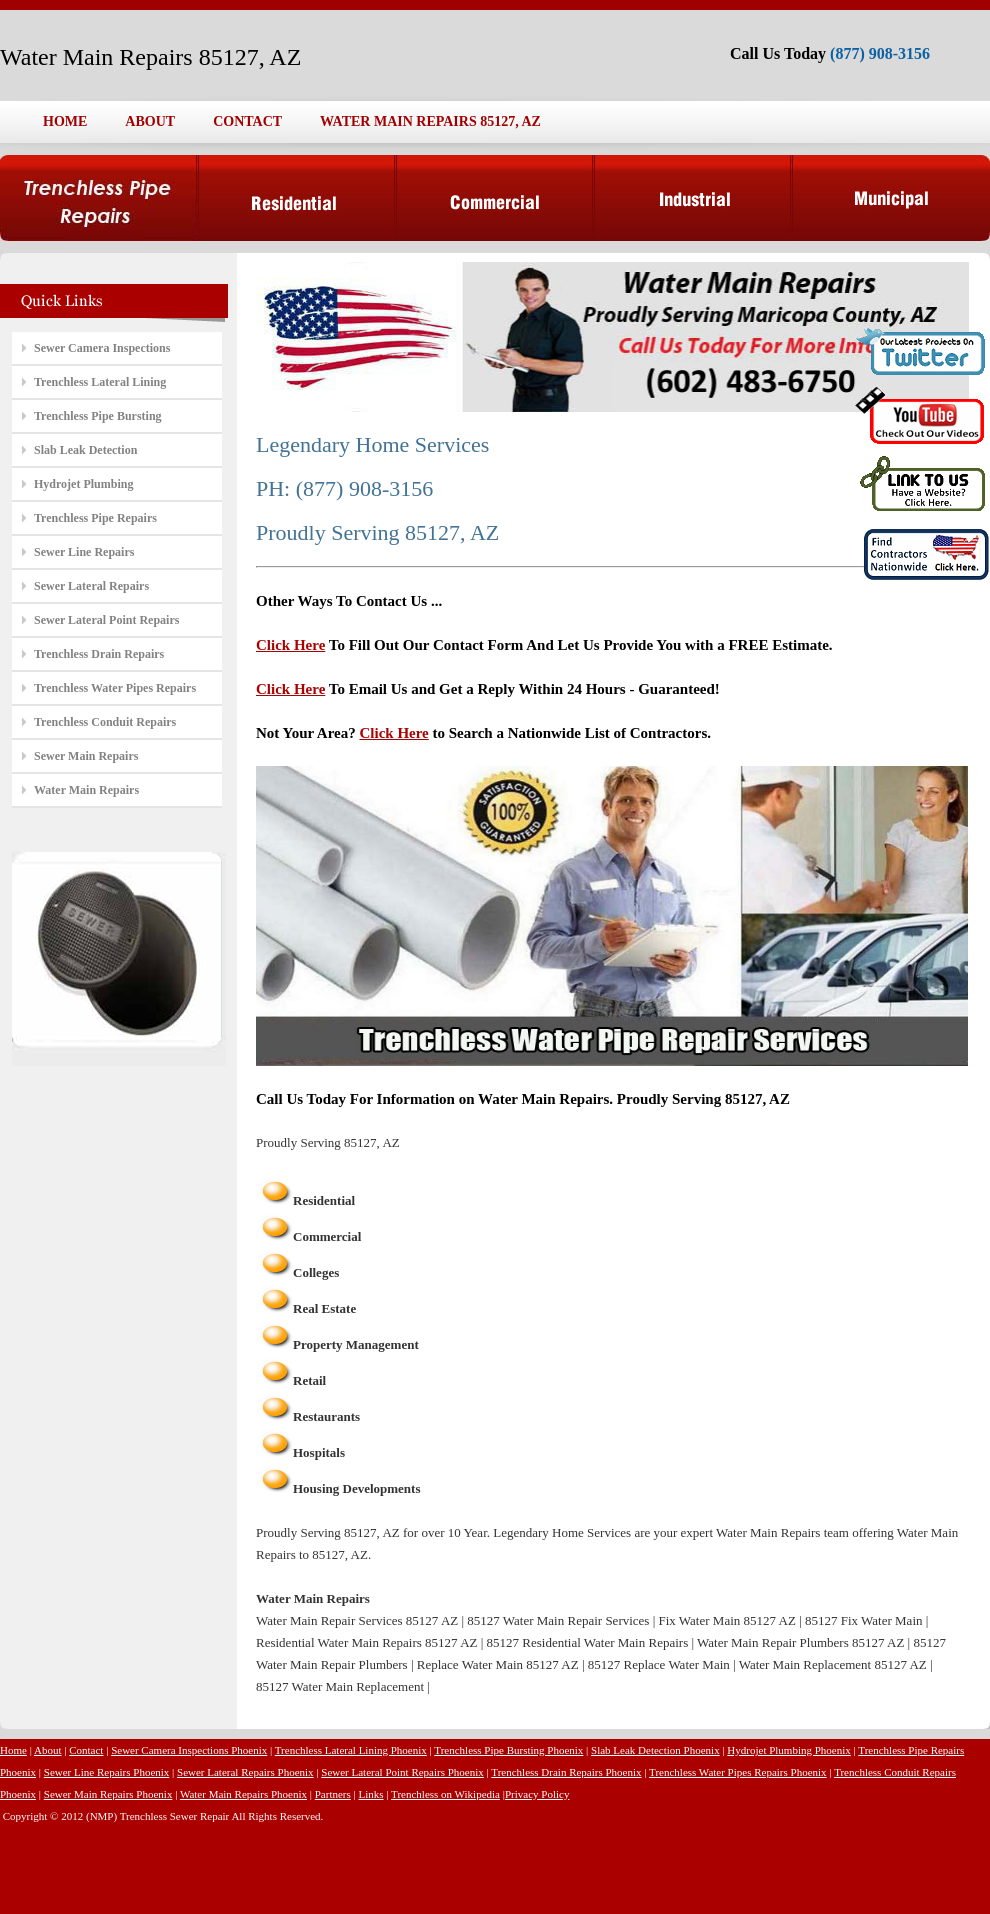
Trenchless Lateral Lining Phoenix (351, 1750)
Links (370, 1794)
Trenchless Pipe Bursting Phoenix (508, 1750)
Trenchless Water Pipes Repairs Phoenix (738, 1772)
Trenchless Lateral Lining (100, 382)
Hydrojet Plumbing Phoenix (788, 1750)
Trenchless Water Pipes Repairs (115, 688)
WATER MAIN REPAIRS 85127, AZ (430, 121)
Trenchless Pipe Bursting (98, 416)
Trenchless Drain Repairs (99, 654)
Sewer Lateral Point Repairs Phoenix (402, 1772)
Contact (86, 1750)
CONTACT (247, 121)
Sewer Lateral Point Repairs (106, 620)
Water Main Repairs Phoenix (243, 1794)
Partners (333, 1794)
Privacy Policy (537, 1794)
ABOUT (150, 121)
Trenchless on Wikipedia (445, 1794)
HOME (65, 121)
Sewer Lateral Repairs (91, 586)
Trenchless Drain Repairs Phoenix (566, 1772)
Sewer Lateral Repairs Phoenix (245, 1772)
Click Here (290, 645)
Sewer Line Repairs (84, 552)
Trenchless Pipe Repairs (95, 518)
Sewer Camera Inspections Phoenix (189, 1750)
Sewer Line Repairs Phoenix (107, 1772)
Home (13, 1750)
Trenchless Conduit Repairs (105, 722)
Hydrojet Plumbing (83, 484)
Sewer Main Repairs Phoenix (108, 1794)
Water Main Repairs (86, 790)
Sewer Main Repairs (86, 756)
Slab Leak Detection (85, 450)
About (48, 1750)
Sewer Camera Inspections (102, 348)
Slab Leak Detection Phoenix (655, 1750)
